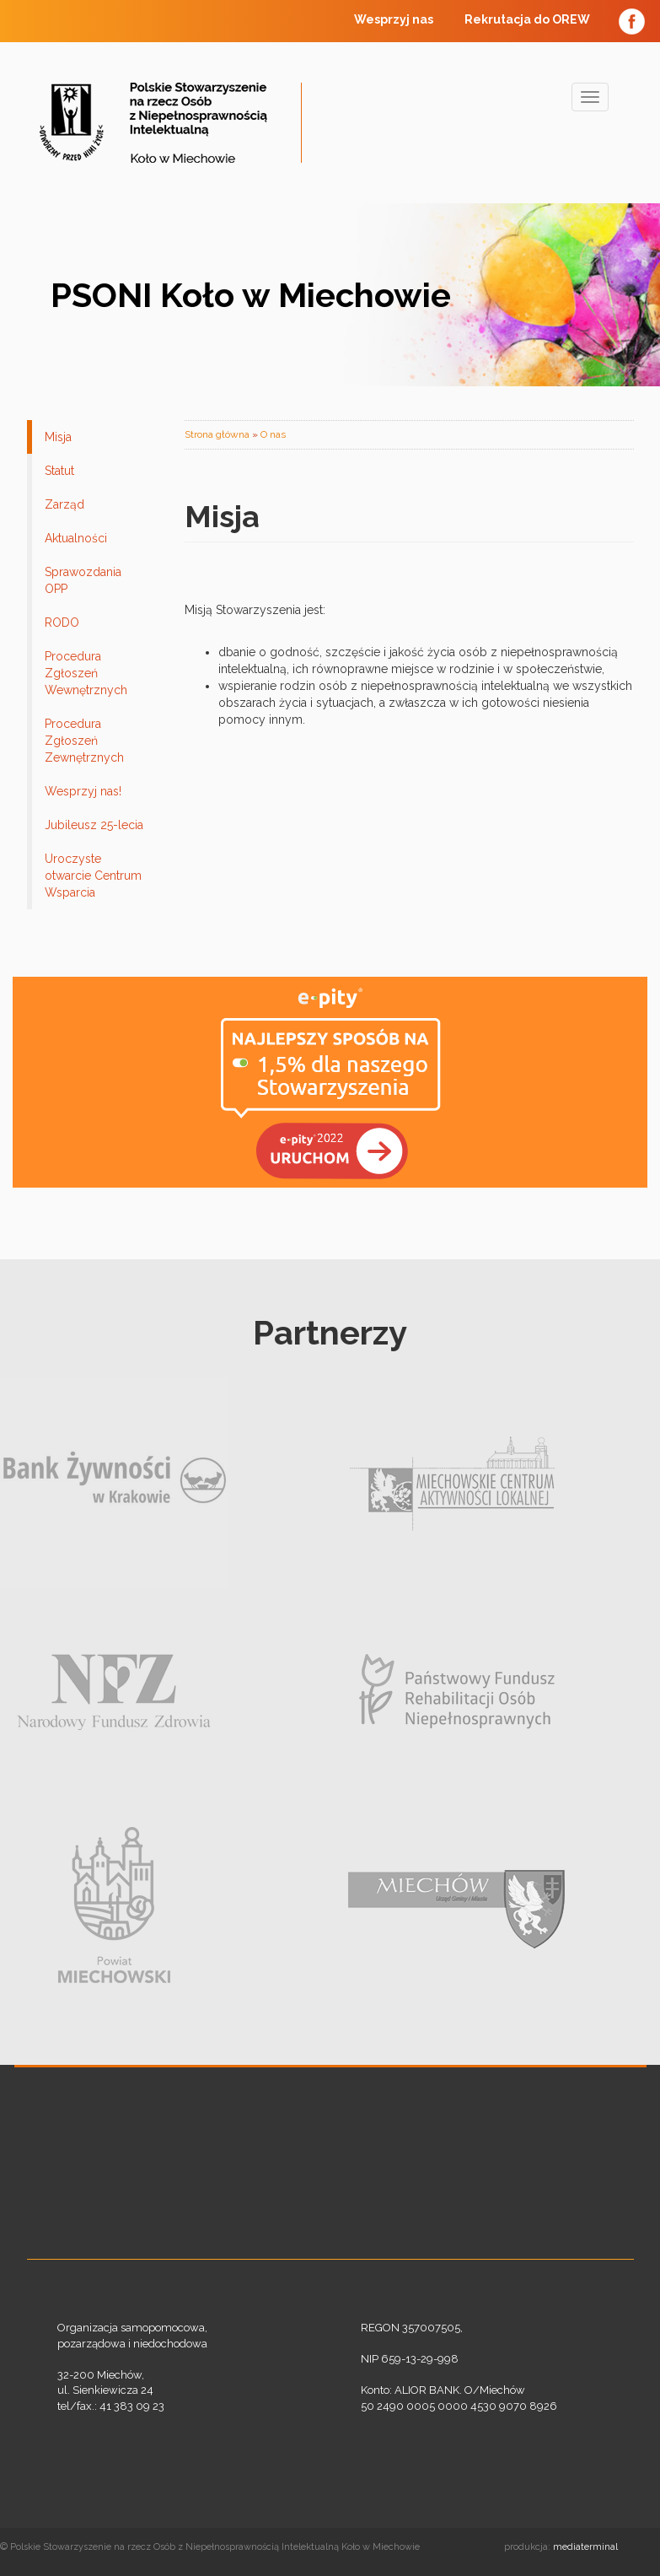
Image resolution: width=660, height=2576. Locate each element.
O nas (273, 434)
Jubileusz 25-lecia (94, 825)
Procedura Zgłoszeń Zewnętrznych (84, 740)
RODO (62, 622)
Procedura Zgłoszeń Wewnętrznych (86, 673)
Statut (59, 470)
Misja (58, 437)
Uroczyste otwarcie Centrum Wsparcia (93, 875)
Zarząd (64, 504)
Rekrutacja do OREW (527, 19)
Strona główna (217, 434)
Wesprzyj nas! (83, 791)
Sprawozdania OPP (83, 580)
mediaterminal (585, 2546)
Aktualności (76, 538)
